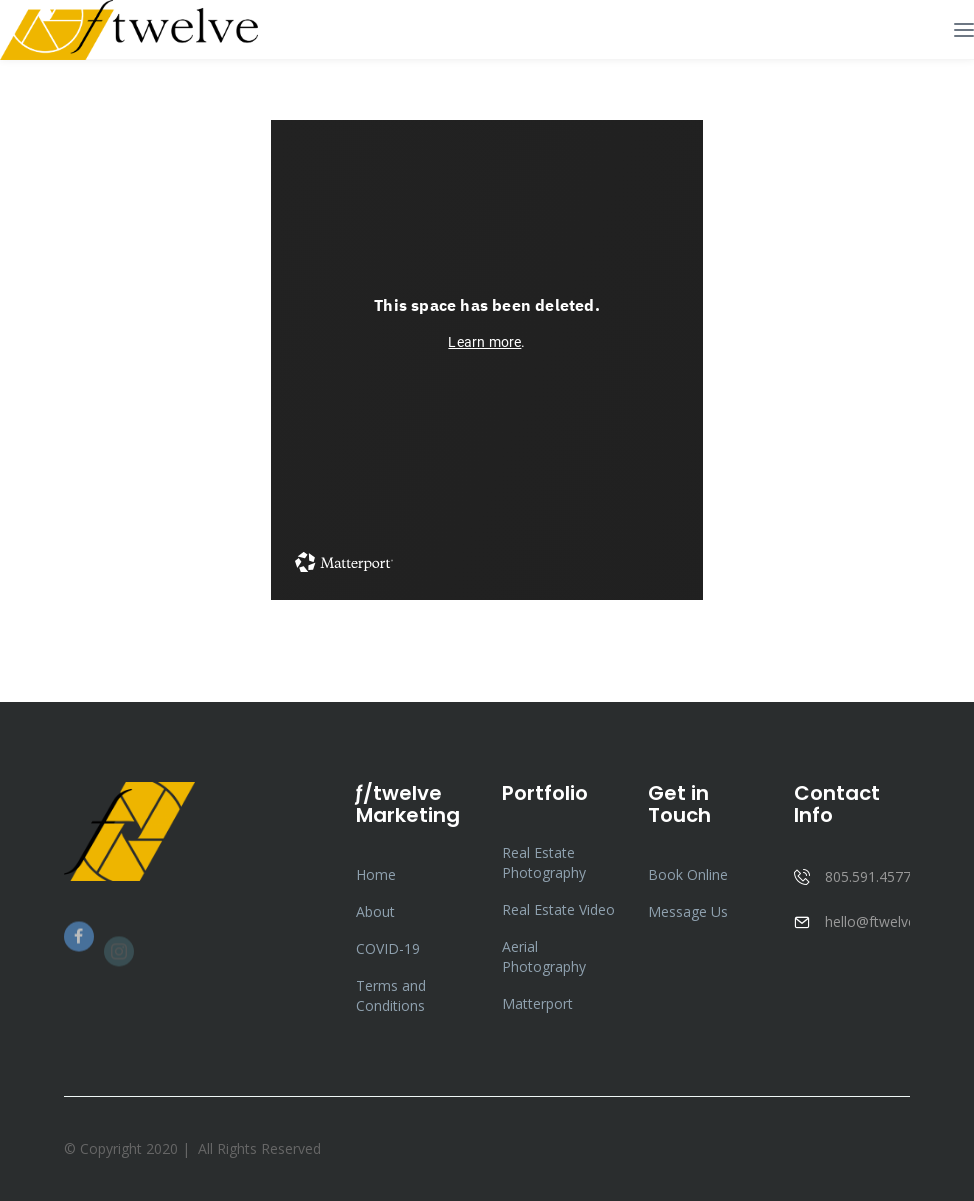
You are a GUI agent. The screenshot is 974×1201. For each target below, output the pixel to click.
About (375, 911)
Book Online (688, 874)
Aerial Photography (544, 956)
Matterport (537, 1003)
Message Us (688, 911)
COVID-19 (388, 948)
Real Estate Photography (544, 862)
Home (376, 874)
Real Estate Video (558, 909)
